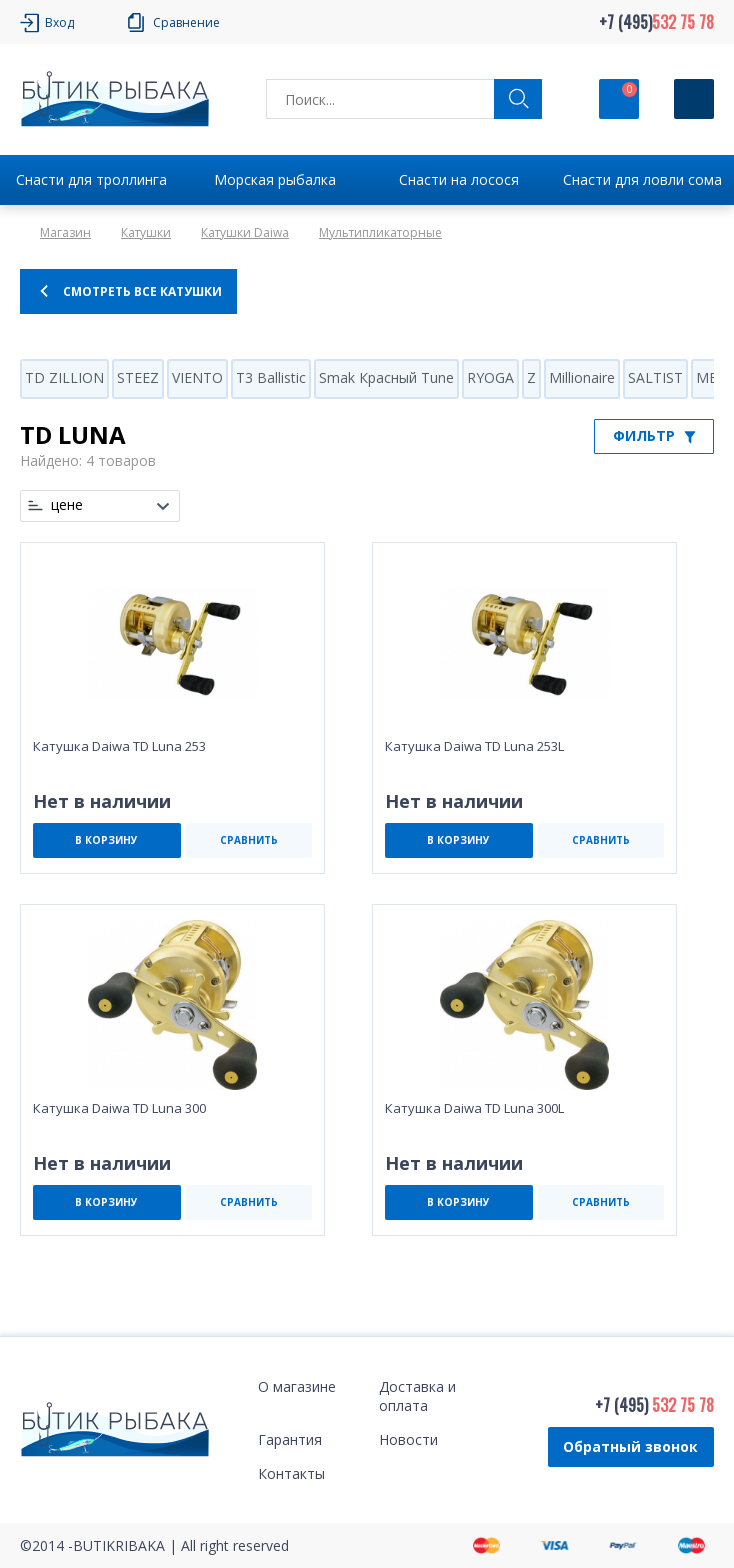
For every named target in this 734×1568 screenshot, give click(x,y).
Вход (59, 22)
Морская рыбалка (275, 179)
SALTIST (655, 377)
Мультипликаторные (380, 232)
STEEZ (138, 377)
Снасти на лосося (459, 179)
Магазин (65, 232)
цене (67, 505)
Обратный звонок (630, 1446)
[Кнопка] (694, 99)
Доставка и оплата (417, 1396)
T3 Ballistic (271, 377)
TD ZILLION (64, 377)
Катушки (146, 232)
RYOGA (490, 377)
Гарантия (290, 1439)
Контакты (291, 1473)
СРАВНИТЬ (249, 840)
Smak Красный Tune (386, 377)
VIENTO (197, 377)
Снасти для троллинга (91, 179)
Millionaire (582, 377)
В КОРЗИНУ (106, 840)
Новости (408, 1439)
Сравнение (186, 22)
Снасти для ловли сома (642, 179)
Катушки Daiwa (245, 232)
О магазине (297, 1386)
